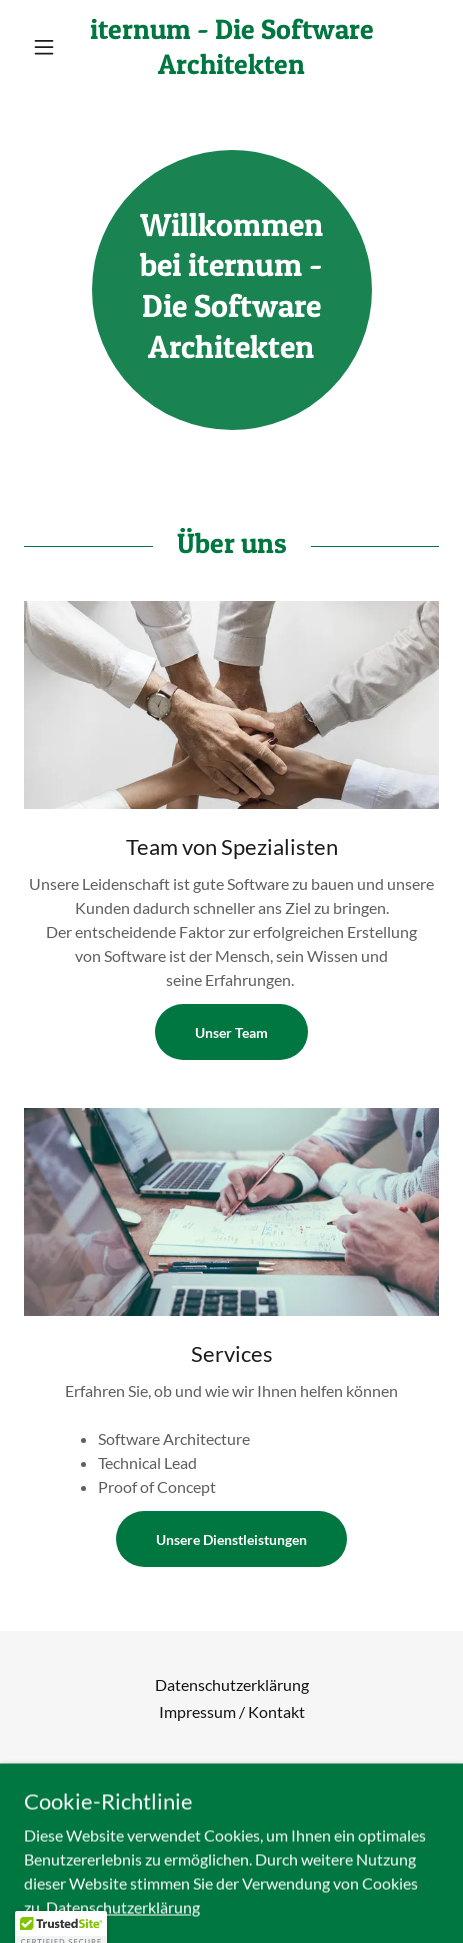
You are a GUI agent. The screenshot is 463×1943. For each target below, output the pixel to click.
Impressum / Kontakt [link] (232, 1711)
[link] (231, 47)
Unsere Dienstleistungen (231, 1539)
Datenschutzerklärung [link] (232, 1684)
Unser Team (231, 1032)
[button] (55, 47)
